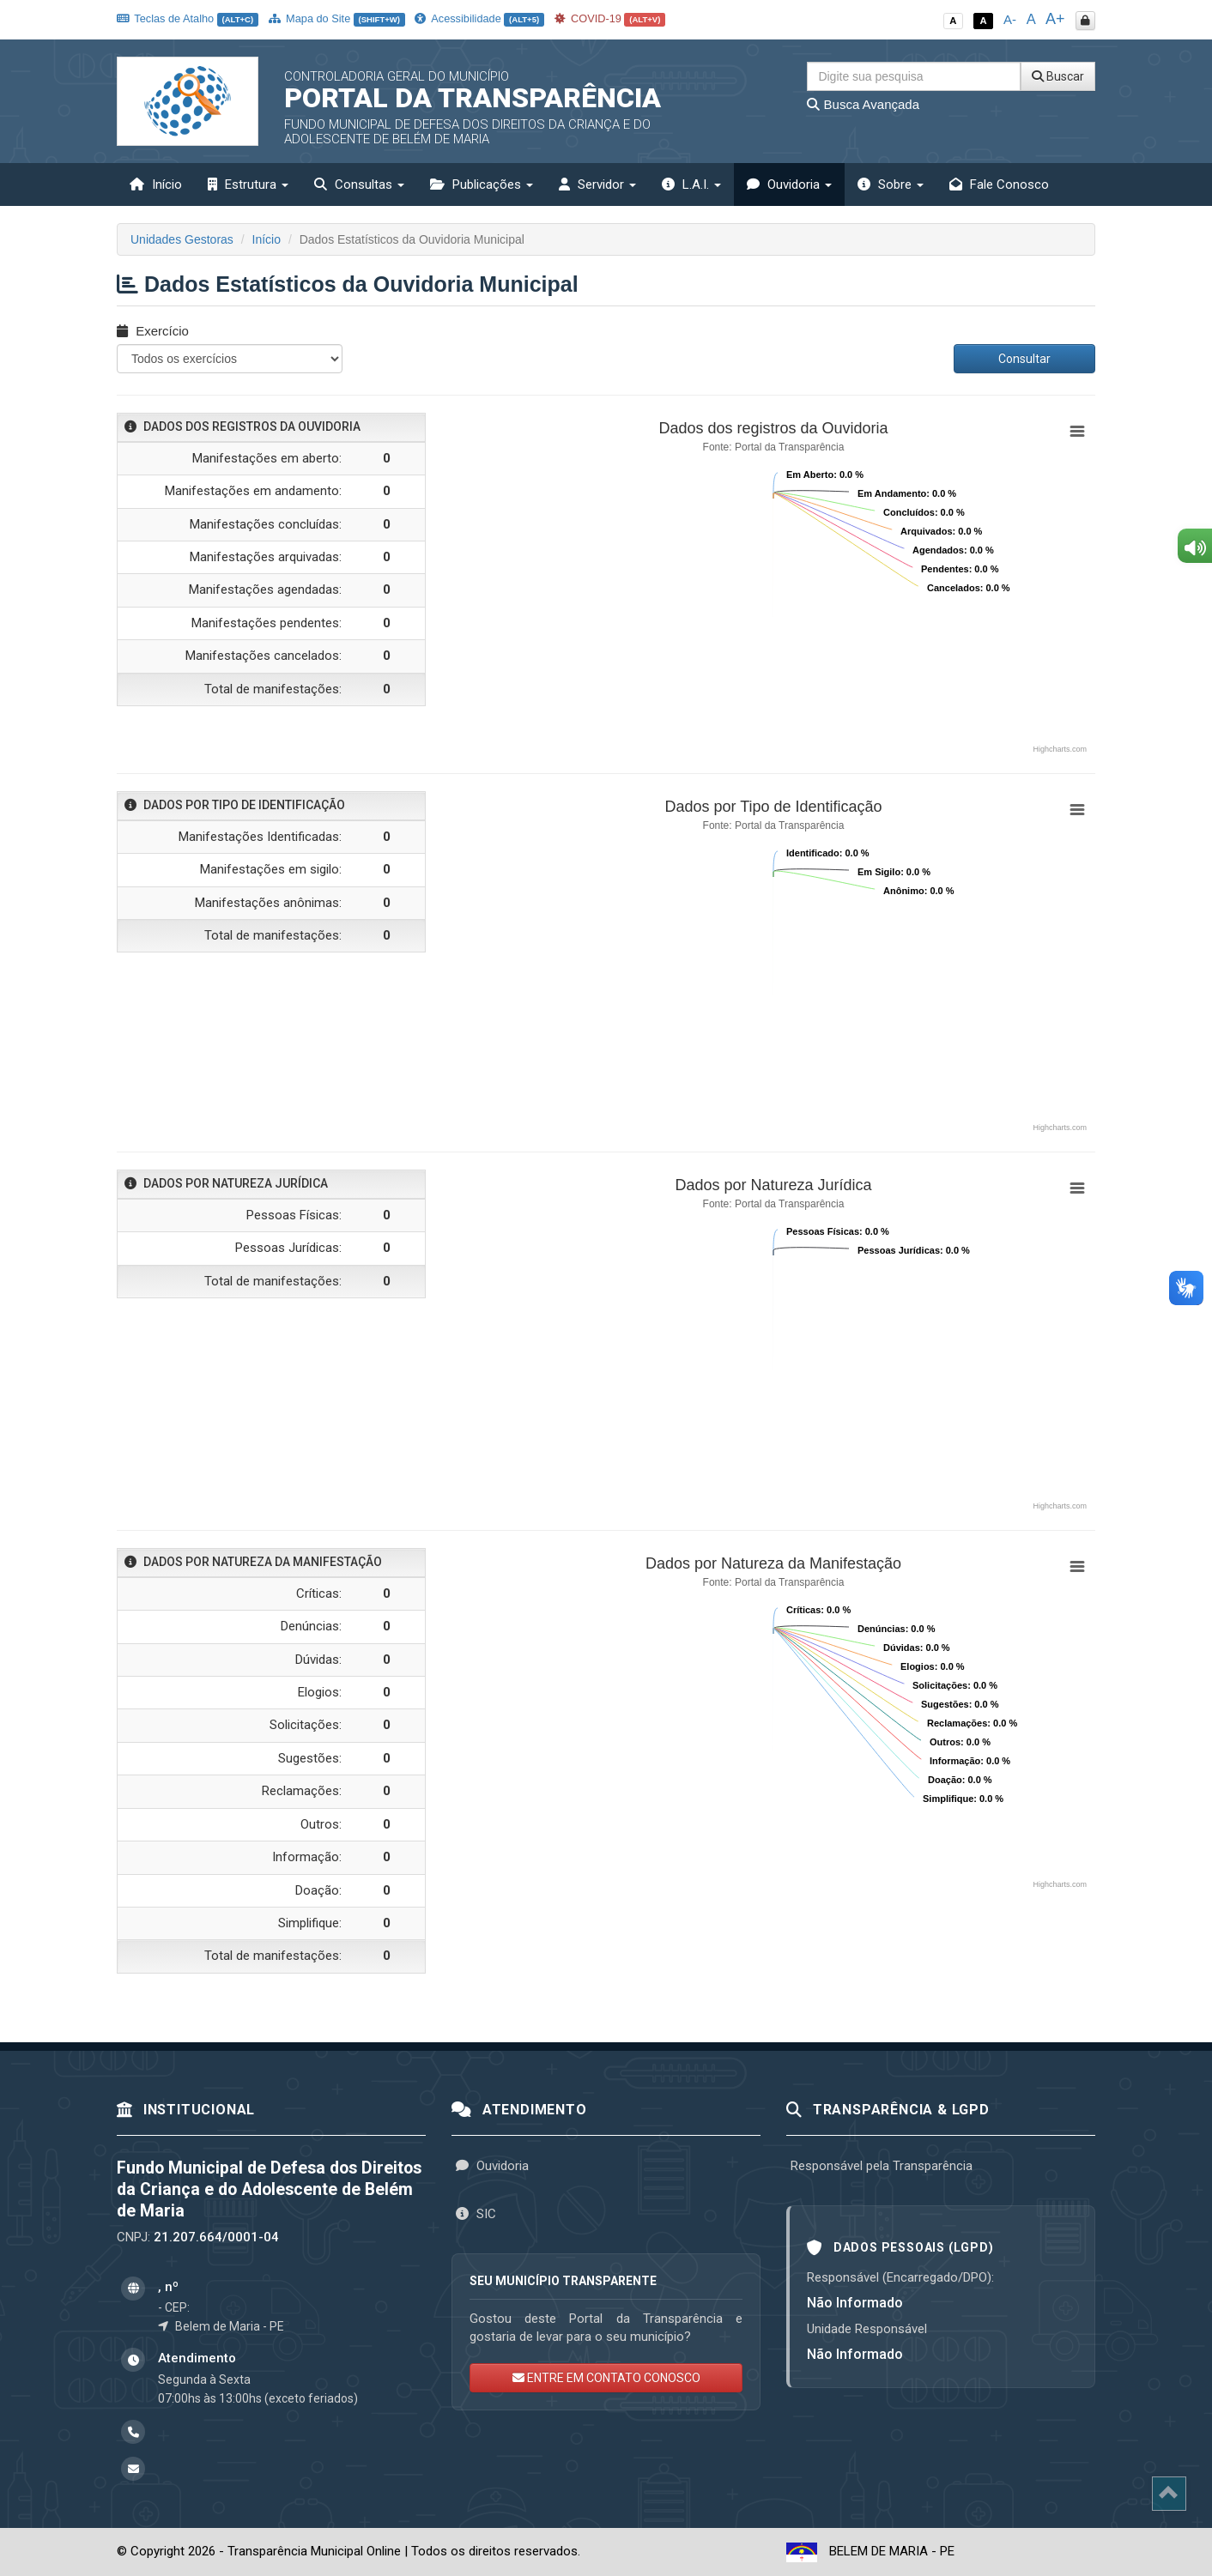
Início (156, 184)
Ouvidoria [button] (789, 184)
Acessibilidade (479, 18)
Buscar (1058, 76)
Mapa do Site (337, 18)
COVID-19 (610, 18)
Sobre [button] (890, 184)
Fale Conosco (999, 184)
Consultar (1024, 359)
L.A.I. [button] (691, 184)
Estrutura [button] (248, 184)
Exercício (153, 331)
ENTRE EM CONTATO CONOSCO (606, 2378)
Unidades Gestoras (181, 239)
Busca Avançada (863, 104)
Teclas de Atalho (187, 18)
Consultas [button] (359, 184)
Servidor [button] (597, 184)
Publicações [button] (481, 184)
